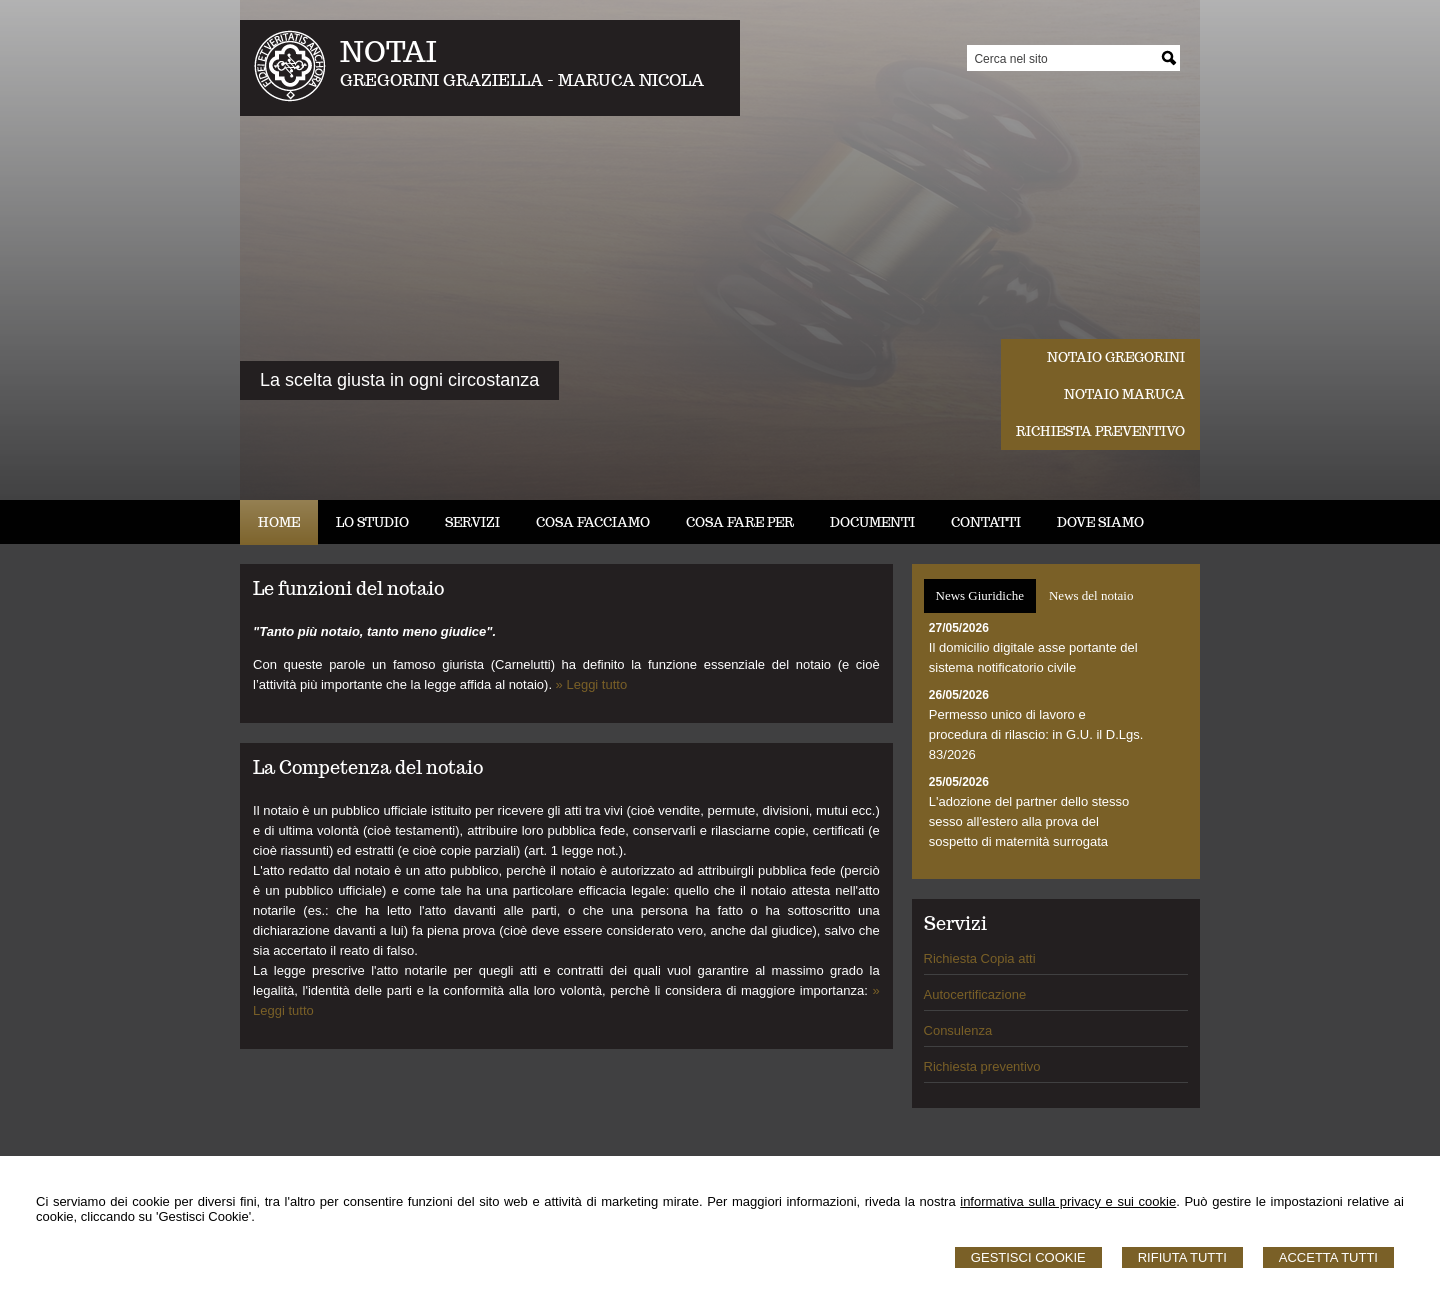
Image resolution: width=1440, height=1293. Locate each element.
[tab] (980, 596)
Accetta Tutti (1328, 1257)
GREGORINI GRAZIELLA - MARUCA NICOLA (522, 80)
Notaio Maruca (1124, 394)
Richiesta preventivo (1100, 431)
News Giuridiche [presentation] (980, 595)
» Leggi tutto (592, 684)
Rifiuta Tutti (1182, 1257)
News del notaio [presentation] (1091, 595)
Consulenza (958, 1030)
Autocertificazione (975, 994)
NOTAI (388, 51)
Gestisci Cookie (1028, 1257)
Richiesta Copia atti (980, 958)
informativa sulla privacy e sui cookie (1068, 1201)
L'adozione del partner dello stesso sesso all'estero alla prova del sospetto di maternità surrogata (1029, 821)
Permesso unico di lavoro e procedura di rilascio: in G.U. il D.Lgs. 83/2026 (1036, 734)
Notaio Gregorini (1116, 357)
